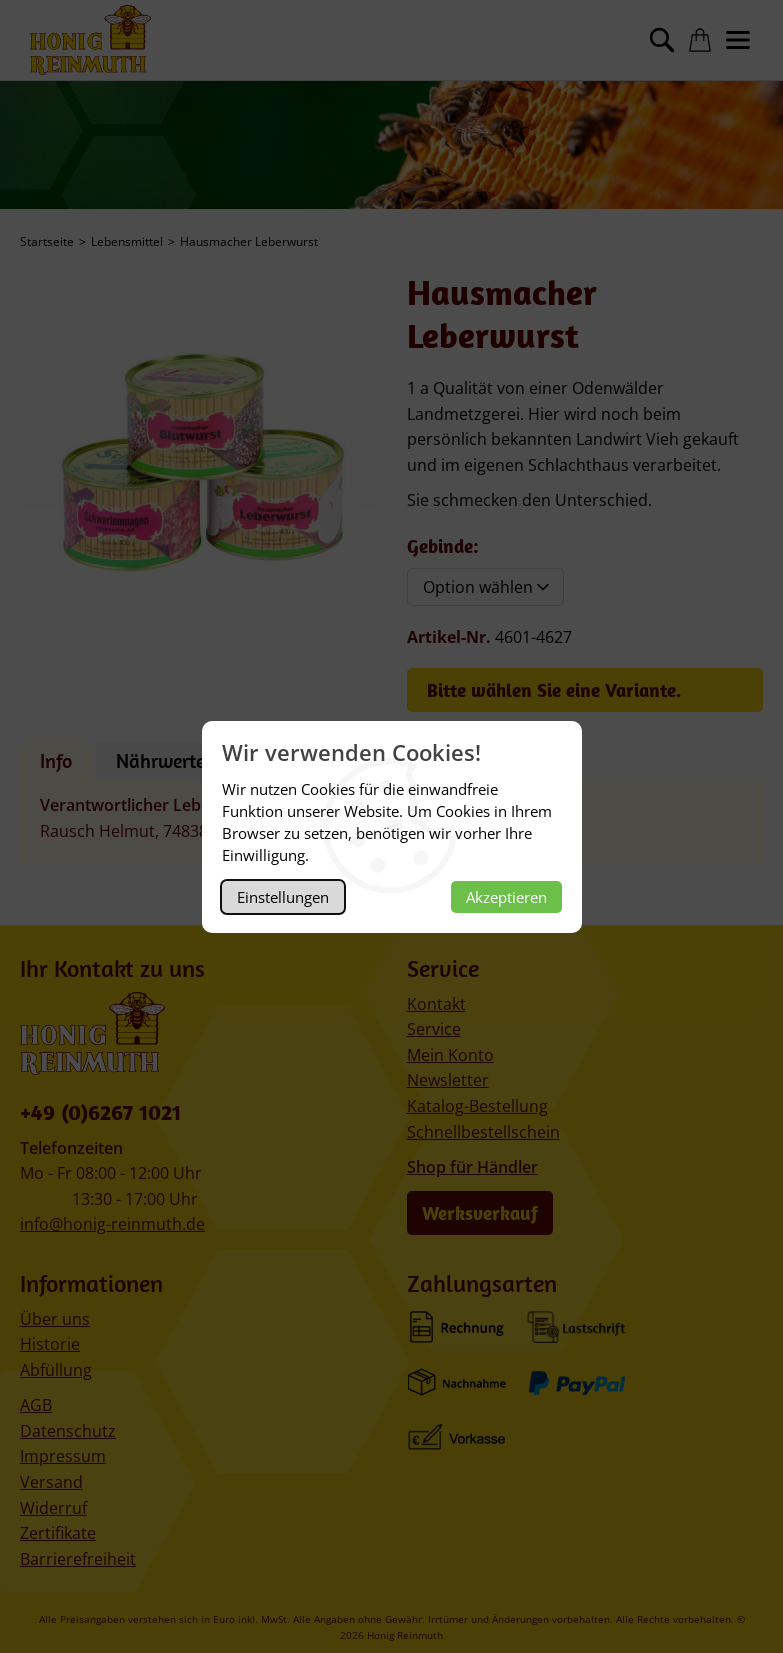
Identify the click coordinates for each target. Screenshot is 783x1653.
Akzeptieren (506, 897)
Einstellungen (283, 897)
